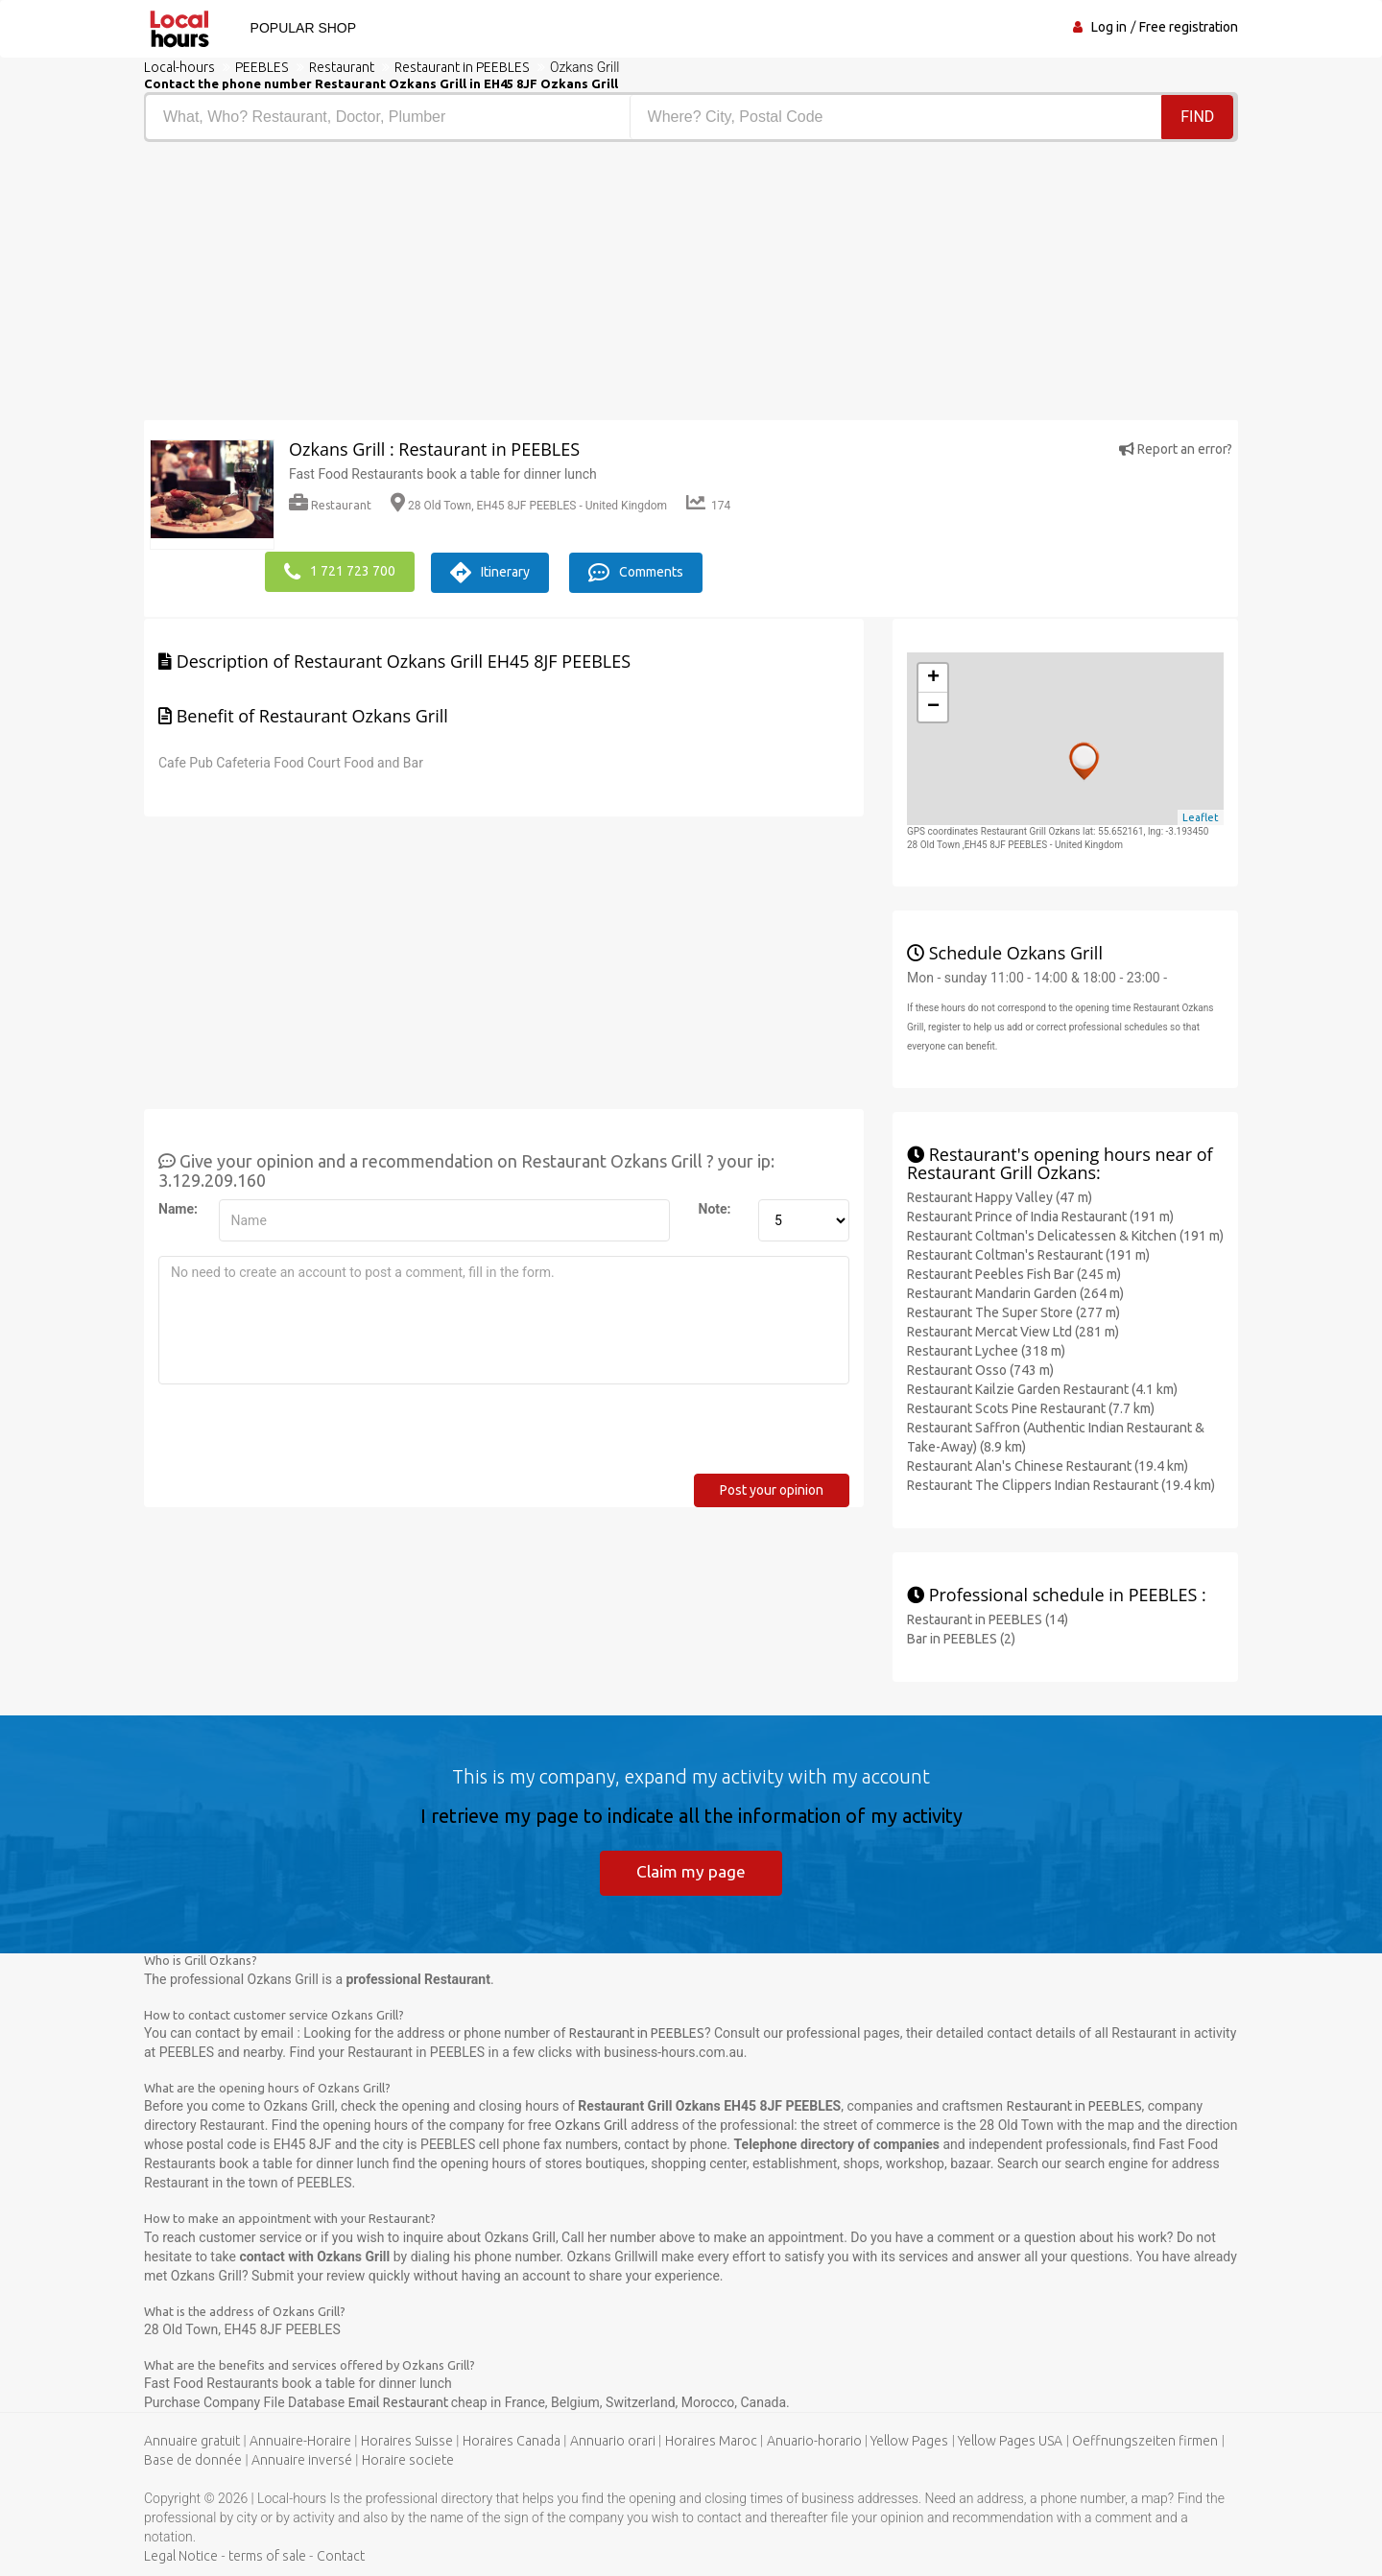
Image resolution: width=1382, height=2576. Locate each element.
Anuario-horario (814, 2439)
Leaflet (1200, 814)
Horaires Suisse (407, 2439)
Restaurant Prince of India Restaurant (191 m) (1040, 1213)
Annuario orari (612, 2439)
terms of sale (267, 2555)
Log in (1109, 27)
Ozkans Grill (591, 2124)
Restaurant (330, 505)
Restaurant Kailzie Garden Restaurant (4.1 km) (1042, 1386)
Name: (178, 1206)
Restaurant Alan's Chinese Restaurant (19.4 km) (1047, 1463)
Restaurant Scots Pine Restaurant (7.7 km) (1031, 1405)
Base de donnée (193, 2459)
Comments (650, 569)
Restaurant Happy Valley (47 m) (999, 1194)
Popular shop (297, 27)
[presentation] (304, 1433)
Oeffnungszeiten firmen (1145, 2439)
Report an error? (1175, 449)
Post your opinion (771, 1487)
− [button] (933, 704)
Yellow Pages (909, 2439)
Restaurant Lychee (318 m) (986, 1348)
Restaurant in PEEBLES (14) (987, 1616)
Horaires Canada (511, 2439)
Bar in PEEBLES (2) (961, 1635)
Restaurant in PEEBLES (636, 2032)
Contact (341, 2555)
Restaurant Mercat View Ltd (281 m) (1013, 1328)
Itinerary (497, 569)
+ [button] (933, 675)
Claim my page (691, 1869)
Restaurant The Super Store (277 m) (1013, 1309)
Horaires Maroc (711, 2439)
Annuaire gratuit (192, 2439)
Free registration (1188, 27)
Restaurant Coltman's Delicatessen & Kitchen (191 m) (1065, 1233)
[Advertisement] (410, 286)
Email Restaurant (399, 2401)
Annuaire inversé (301, 2459)
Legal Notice (181, 2555)
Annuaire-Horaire (300, 2439)
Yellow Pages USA (1010, 2439)
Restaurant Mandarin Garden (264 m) (1015, 1290)
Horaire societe (408, 2459)
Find (1198, 116)
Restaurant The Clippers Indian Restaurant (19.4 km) (1061, 1482)
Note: (715, 1206)
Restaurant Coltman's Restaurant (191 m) (1028, 1252)
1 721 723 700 (339, 569)
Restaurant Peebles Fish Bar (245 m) (1014, 1271)
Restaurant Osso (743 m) (980, 1367)
